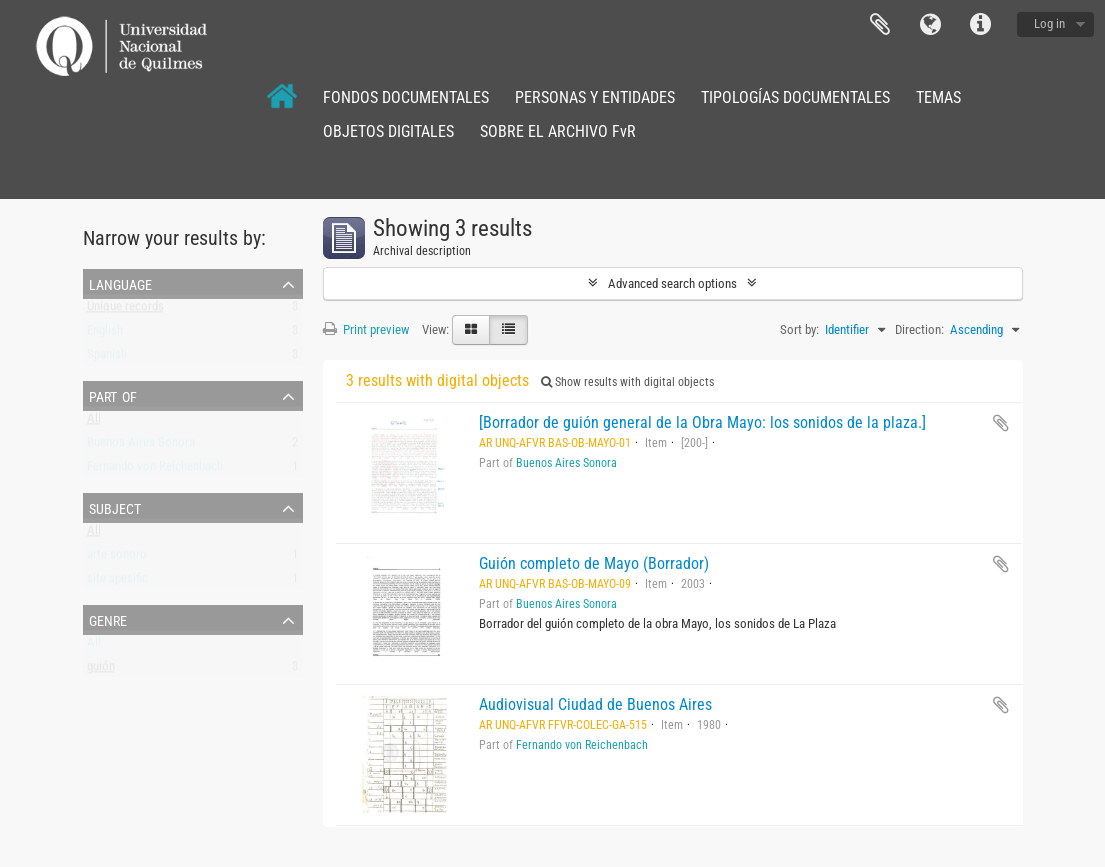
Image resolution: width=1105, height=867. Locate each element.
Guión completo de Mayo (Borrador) (594, 563)
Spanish (107, 358)
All (94, 422)
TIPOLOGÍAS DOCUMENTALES (795, 97)
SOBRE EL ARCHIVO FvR (558, 131)
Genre (108, 619)
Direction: (919, 329)
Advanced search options (672, 283)
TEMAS (938, 97)
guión (101, 670)
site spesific (117, 582)
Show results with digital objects (627, 382)
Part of (113, 395)
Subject (115, 507)
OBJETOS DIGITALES (388, 131)
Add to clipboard (1001, 423)
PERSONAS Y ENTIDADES (595, 97)
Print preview (366, 329)
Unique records (125, 310)
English (105, 334)
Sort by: (799, 329)
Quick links (980, 25)
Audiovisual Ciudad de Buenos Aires (595, 704)
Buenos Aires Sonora (141, 446)
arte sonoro (117, 558)
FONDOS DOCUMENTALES (406, 97)
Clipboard (880, 25)
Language (930, 25)
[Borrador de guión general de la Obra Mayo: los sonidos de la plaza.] (702, 422)
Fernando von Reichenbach (155, 470)
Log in (1049, 23)
